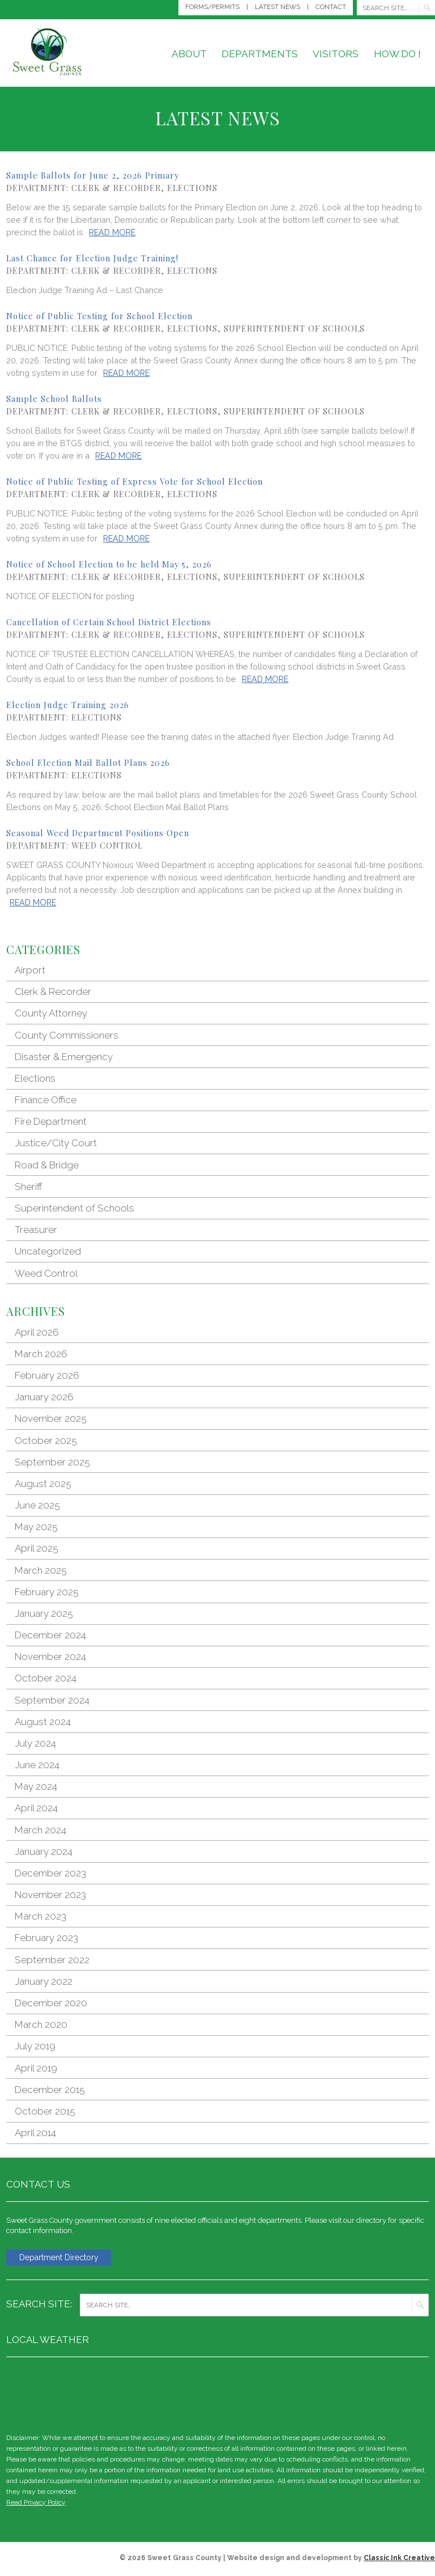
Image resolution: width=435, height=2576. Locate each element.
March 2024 (40, 1830)
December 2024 (50, 1635)
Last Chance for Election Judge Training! (92, 258)
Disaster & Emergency (64, 1056)
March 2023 (40, 1916)
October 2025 (46, 1440)
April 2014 (35, 2132)
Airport (30, 970)
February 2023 (46, 1937)
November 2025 (51, 1418)
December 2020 (51, 2003)
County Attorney (51, 1013)
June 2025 (37, 1505)
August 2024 (43, 1721)
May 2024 (36, 1786)
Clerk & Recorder (116, 187)
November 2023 (50, 1894)
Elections (192, 187)
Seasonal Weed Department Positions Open (97, 832)
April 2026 (37, 1332)
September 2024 (52, 1700)
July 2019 (35, 2046)
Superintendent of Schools (294, 328)
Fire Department (51, 1121)
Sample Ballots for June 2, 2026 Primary (92, 175)
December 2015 (50, 2089)
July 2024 (35, 1743)
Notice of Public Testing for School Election (99, 315)
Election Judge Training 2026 (67, 704)
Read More (112, 232)
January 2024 (43, 1851)
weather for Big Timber (423, 2394)
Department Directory (63, 2258)
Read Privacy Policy (36, 2503)
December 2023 (50, 1873)
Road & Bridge (47, 1165)
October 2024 (45, 1678)
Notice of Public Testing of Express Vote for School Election (134, 481)
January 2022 (43, 1981)
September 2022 (52, 1959)
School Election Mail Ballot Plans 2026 (88, 762)
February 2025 (47, 1592)
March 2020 (41, 2024)
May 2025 (36, 1526)
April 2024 (36, 1808)
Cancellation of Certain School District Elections (108, 622)
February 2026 (47, 1375)
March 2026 (41, 1353)
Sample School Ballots (54, 398)
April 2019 (36, 2068)
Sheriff (28, 1186)
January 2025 (44, 1613)
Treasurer (36, 1229)
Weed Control (107, 845)
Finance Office (45, 1099)
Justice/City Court (56, 1143)
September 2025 (52, 1462)
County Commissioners (66, 1035)
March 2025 (41, 1570)
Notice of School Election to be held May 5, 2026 (109, 564)
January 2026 (44, 1397)
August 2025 (43, 1483)
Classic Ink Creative (399, 2559)
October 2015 (45, 2111)
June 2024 (37, 1764)
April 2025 (36, 1548)
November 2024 (50, 1656)
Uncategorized (48, 1251)
